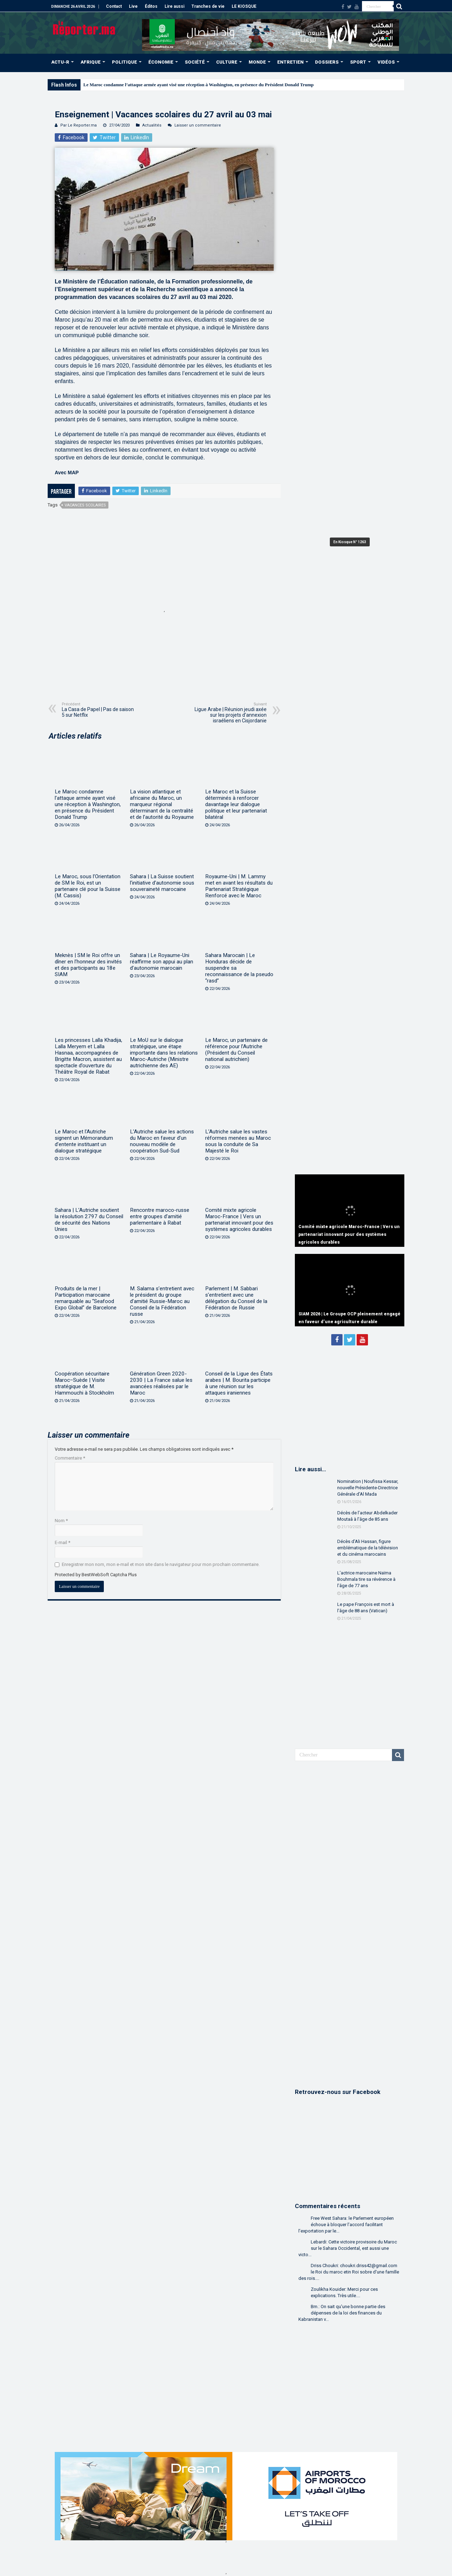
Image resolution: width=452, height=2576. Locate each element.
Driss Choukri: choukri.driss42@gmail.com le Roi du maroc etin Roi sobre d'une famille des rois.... (348, 2272)
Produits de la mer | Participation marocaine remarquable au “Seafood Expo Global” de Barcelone (86, 1298)
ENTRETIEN (290, 62)
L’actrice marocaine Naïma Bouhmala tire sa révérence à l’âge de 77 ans (366, 1579)
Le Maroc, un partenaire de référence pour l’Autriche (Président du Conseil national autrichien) (236, 1049)
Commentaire (70, 1458)
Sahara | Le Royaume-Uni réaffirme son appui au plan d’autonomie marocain (161, 961)
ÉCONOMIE (160, 62)
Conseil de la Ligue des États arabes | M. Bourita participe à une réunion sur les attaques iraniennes (239, 1383)
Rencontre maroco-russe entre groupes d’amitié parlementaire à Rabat (159, 1216)
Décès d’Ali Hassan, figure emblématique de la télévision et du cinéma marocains (367, 1548)
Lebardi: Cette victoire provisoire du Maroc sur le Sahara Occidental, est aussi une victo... (347, 2248)
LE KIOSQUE (244, 6)
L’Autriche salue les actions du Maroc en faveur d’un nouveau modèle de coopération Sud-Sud (162, 1141)
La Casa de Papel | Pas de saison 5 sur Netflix (98, 710)
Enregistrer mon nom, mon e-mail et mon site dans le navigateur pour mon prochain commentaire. (161, 1564)
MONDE (257, 62)
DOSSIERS (327, 62)
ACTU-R (60, 62)
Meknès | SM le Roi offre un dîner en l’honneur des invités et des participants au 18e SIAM (88, 965)
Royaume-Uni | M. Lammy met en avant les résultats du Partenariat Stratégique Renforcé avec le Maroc (239, 886)
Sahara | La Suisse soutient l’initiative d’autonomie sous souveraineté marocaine (162, 882)
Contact (114, 6)
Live (133, 6)
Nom (61, 1520)
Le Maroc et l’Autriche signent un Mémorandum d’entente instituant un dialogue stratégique (84, 1141)
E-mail (62, 1542)
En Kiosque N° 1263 (349, 542)
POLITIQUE (124, 62)
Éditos (151, 6)
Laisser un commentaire (197, 125)
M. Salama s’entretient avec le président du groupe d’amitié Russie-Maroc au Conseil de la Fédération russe (162, 1301)
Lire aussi (174, 6)
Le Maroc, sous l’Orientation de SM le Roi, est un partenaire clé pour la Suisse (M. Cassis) (87, 886)
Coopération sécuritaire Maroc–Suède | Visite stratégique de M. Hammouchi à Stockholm (84, 1383)
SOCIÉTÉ (195, 62)
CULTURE (226, 62)
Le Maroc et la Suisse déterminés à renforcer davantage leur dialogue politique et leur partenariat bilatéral (236, 804)
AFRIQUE (91, 62)
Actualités (151, 125)
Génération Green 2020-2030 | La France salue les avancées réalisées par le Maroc (161, 1383)
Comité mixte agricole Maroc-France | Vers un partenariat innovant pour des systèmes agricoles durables (239, 1219)
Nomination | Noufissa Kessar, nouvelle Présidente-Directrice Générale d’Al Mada (367, 1488)
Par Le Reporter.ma (78, 125)
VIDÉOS (386, 62)
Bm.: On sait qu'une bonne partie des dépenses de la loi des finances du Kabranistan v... (341, 2313)
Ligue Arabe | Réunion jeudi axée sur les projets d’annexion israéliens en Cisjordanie (230, 712)
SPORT (358, 62)
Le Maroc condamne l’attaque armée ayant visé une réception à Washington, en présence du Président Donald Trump (198, 84)
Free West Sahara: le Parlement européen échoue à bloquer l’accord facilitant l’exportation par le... (346, 2225)
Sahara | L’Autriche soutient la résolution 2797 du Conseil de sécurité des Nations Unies (89, 1219)
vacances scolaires (85, 505)
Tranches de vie (208, 6)
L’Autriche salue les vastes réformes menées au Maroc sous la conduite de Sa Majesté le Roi (238, 1141)
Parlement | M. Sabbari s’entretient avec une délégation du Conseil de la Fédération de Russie (236, 1298)
